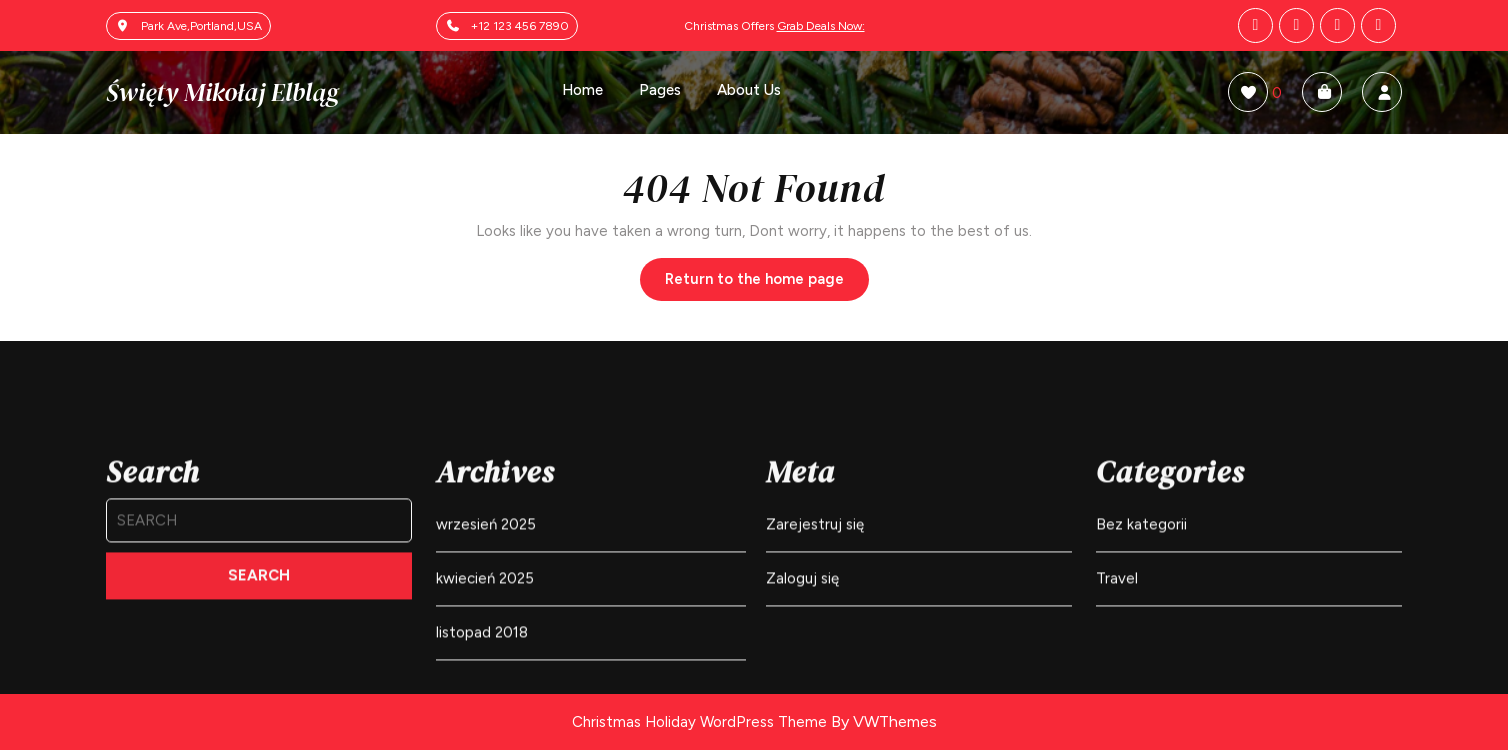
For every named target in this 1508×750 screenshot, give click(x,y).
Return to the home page (767, 284)
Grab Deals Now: (821, 26)
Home (582, 90)
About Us (749, 90)
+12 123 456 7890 (520, 26)
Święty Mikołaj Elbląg (222, 92)
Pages (660, 90)
